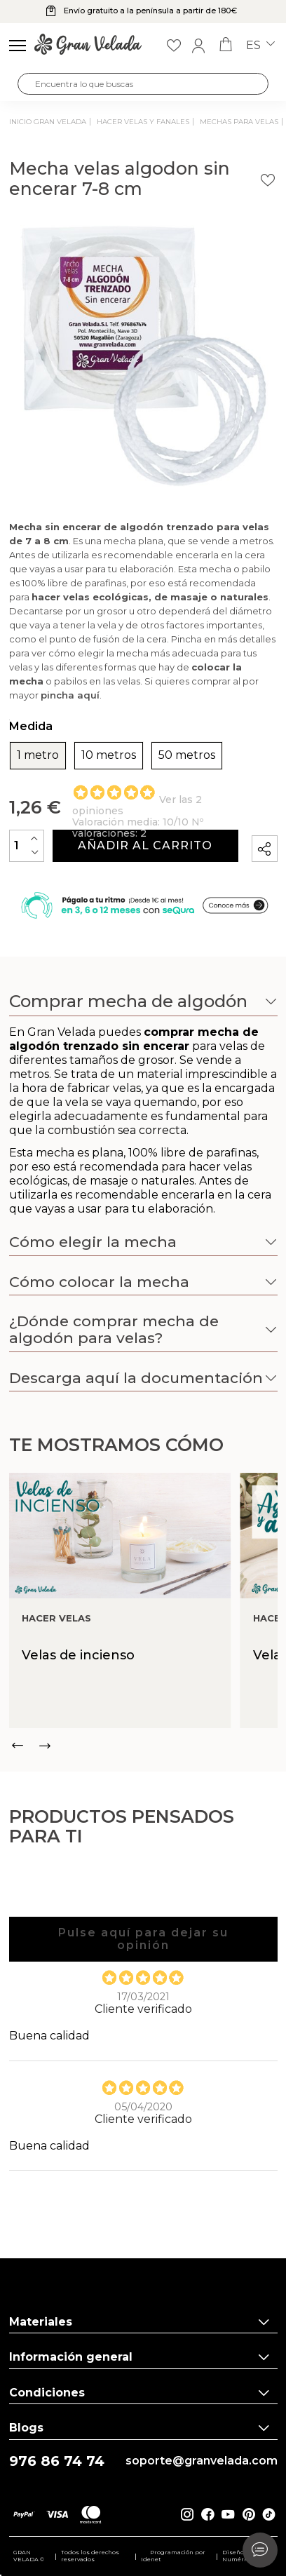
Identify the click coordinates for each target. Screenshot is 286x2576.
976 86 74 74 (56, 2461)
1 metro (38, 755)
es (260, 45)
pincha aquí (70, 695)
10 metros (108, 755)
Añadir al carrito (145, 845)
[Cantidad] (26, 845)
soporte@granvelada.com (201, 2461)
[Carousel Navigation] (143, 1745)
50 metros (186, 755)
